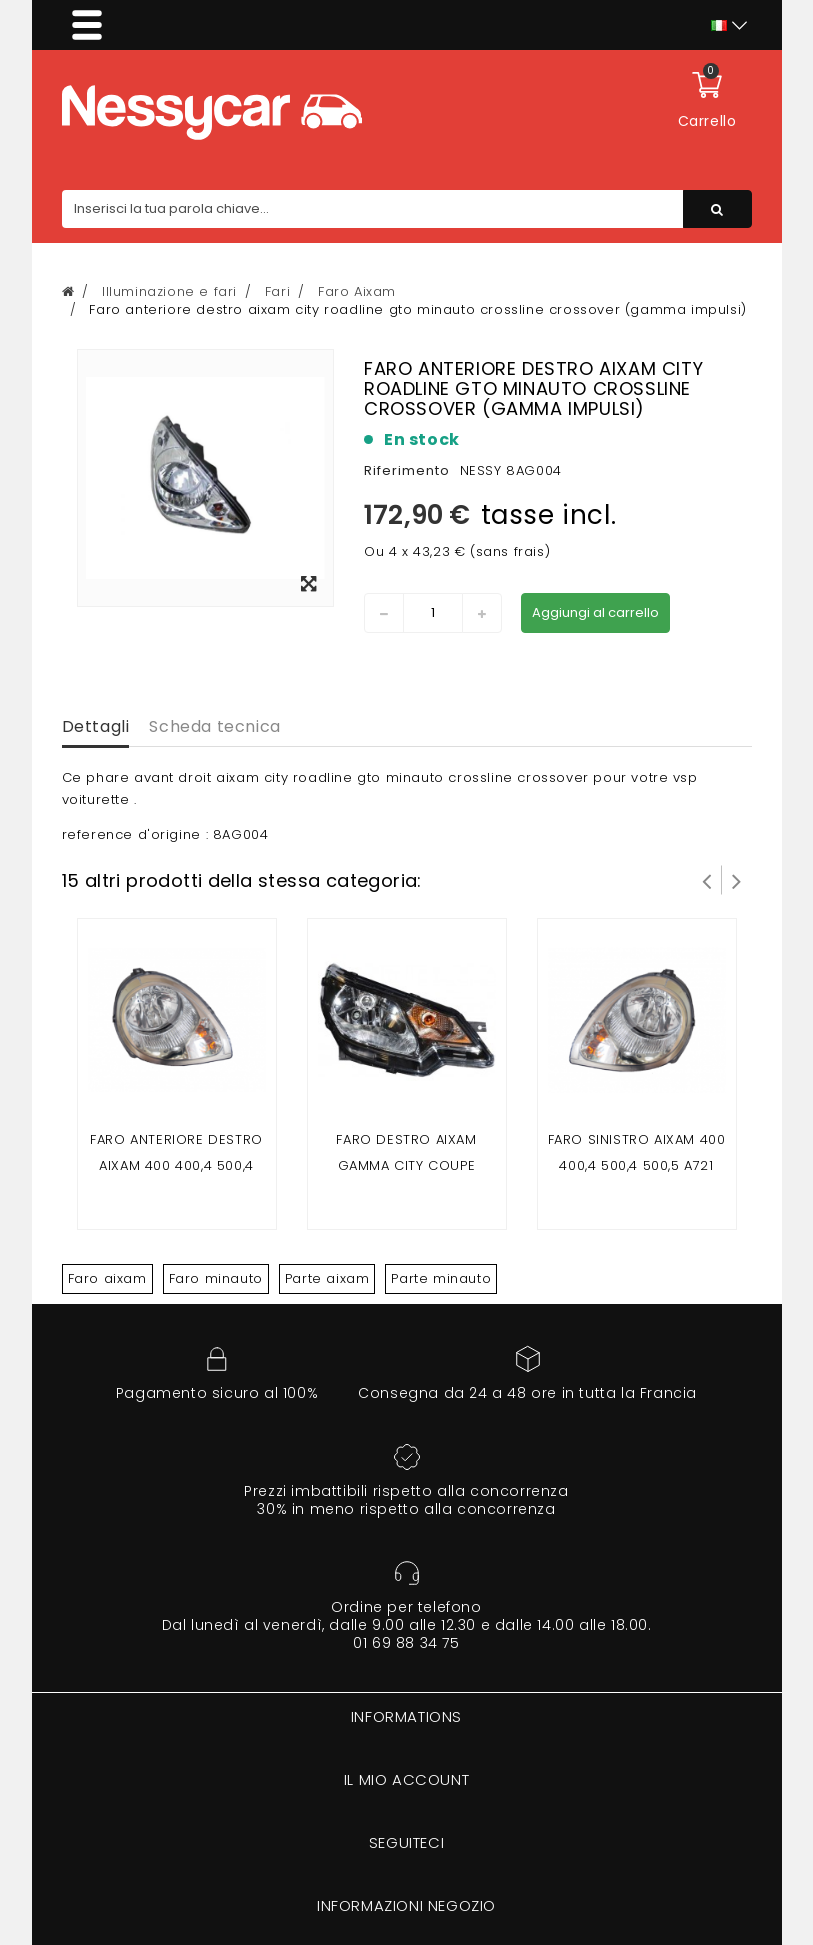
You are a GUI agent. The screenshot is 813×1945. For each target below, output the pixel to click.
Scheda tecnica (214, 726)
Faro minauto (216, 1278)
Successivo (737, 880)
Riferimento (407, 470)
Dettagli (96, 726)
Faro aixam (107, 1278)
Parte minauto (441, 1278)
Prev (707, 880)
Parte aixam (327, 1278)
